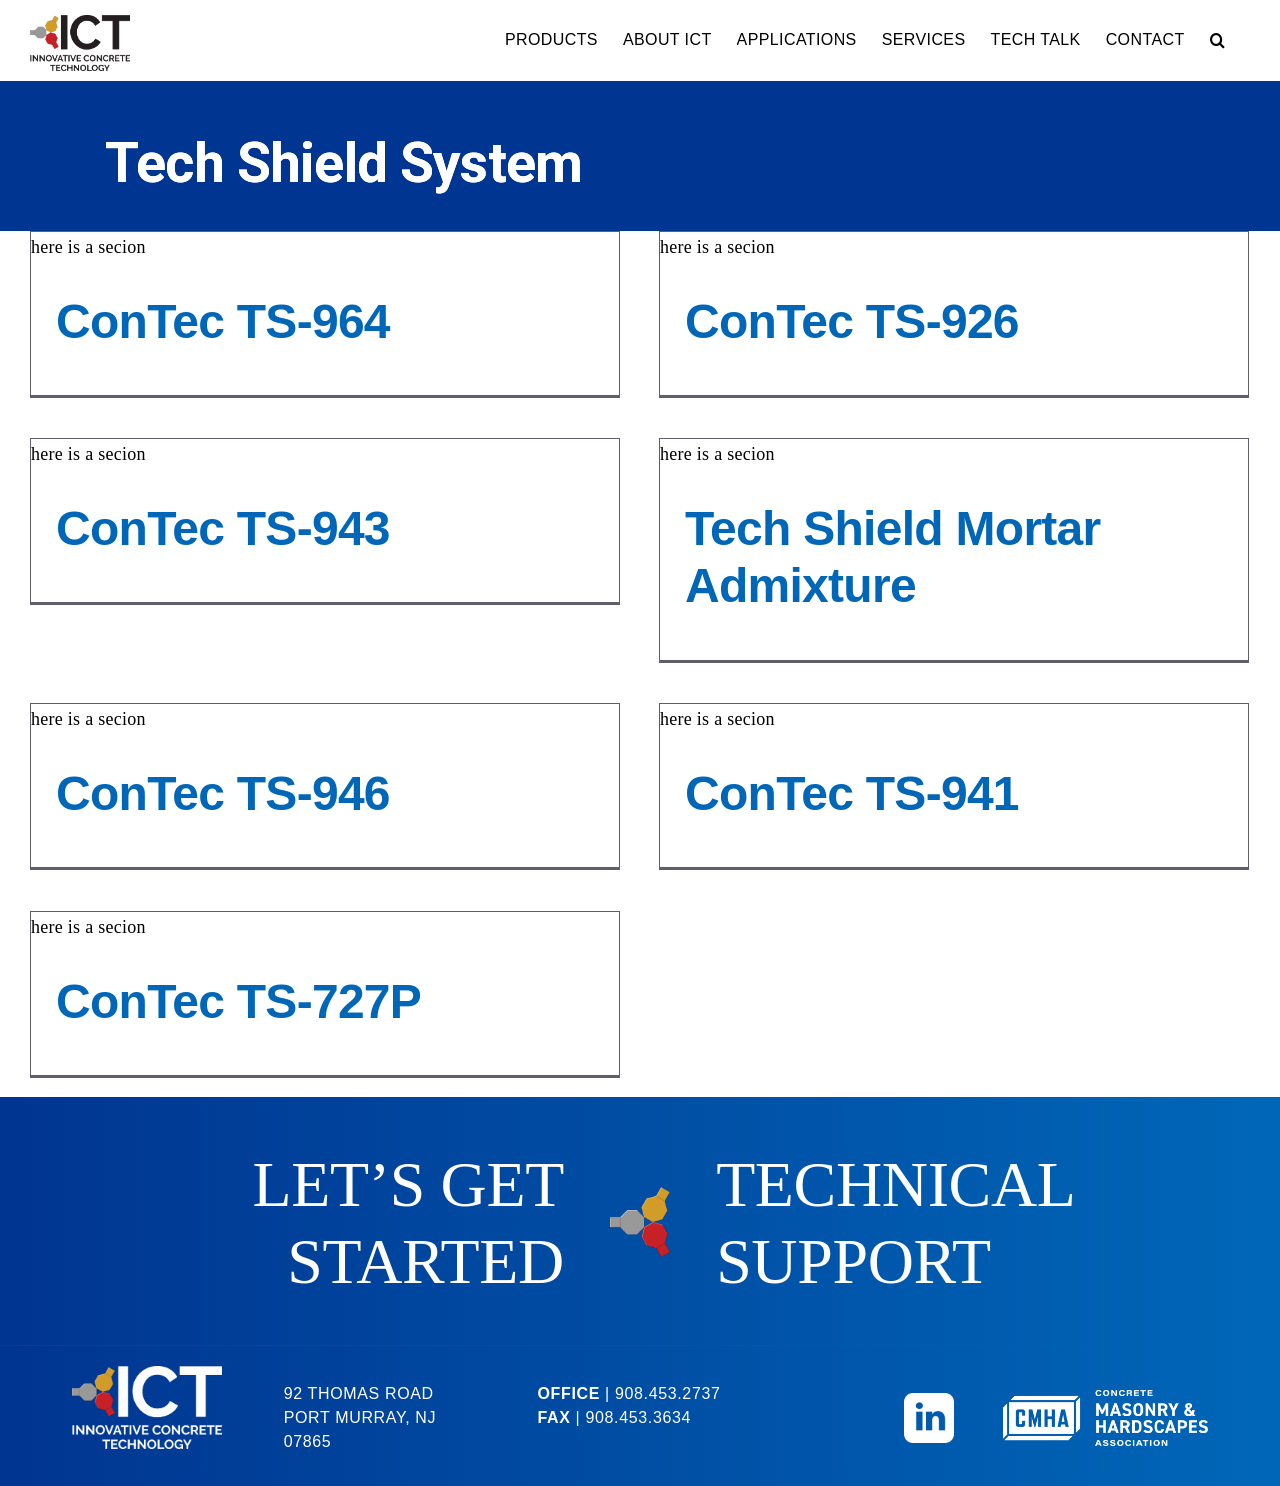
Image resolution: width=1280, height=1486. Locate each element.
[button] (1217, 40)
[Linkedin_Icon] (929, 1389)
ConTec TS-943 (270, 517)
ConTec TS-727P (238, 996)
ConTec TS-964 (223, 321)
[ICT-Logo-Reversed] (147, 1362)
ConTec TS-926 (841, 321)
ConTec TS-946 (246, 782)
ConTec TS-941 (865, 782)
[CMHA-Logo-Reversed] (1105, 1387)
